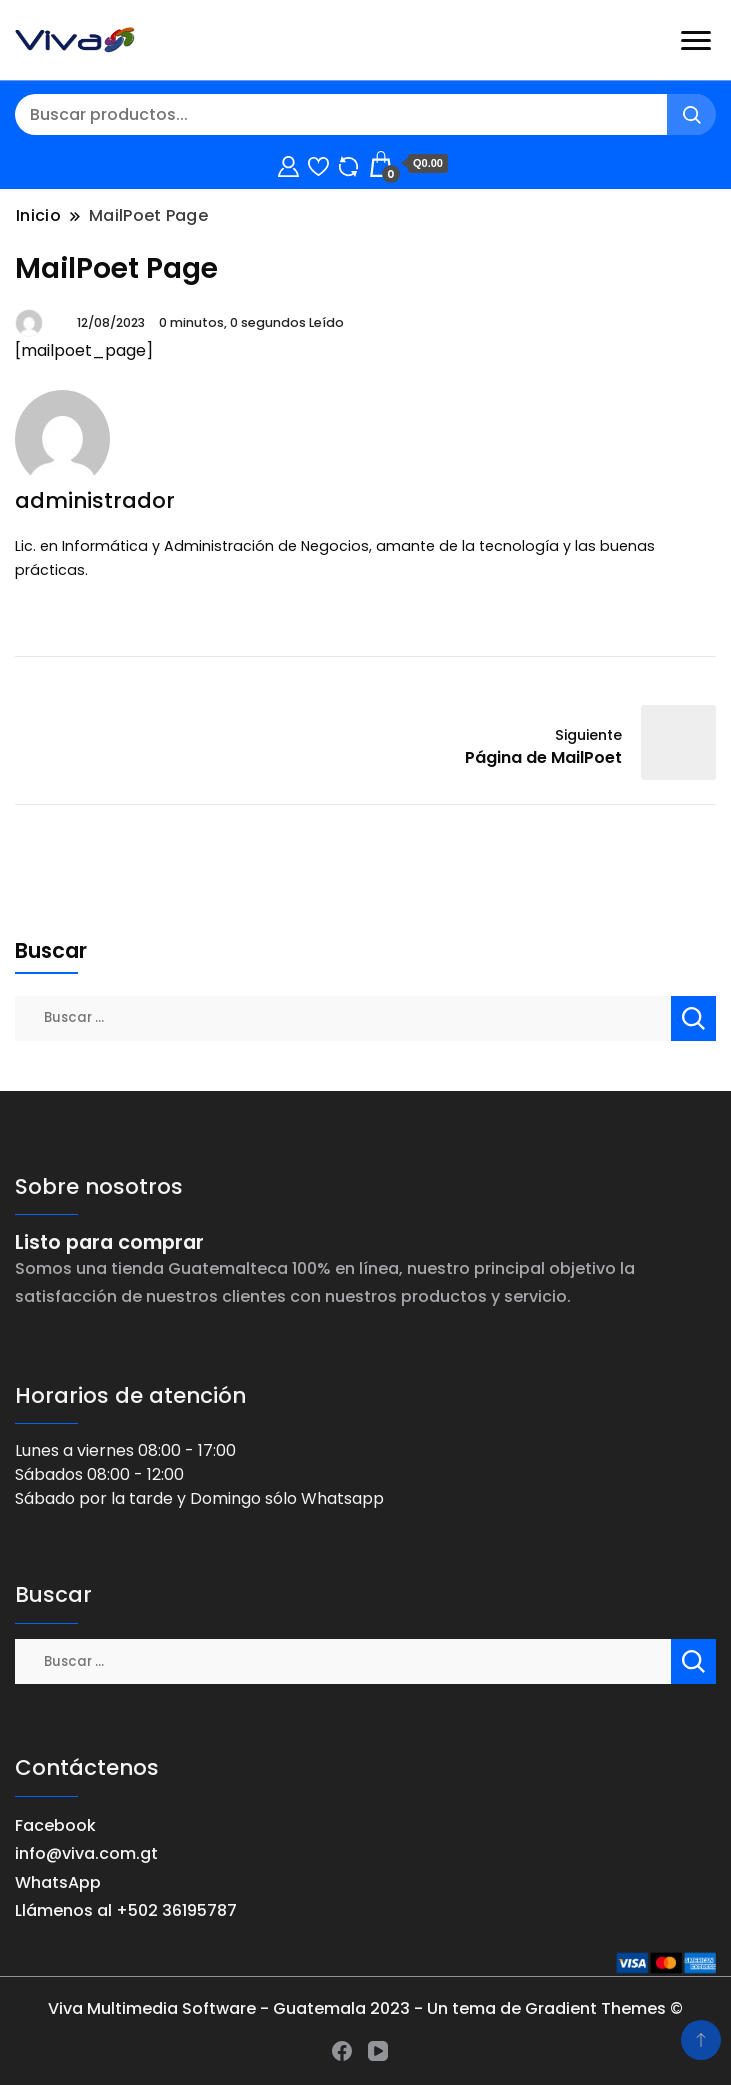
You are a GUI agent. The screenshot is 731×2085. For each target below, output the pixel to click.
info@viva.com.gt (86, 1853)
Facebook (55, 1825)
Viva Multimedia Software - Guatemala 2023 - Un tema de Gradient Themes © (365, 2008)
